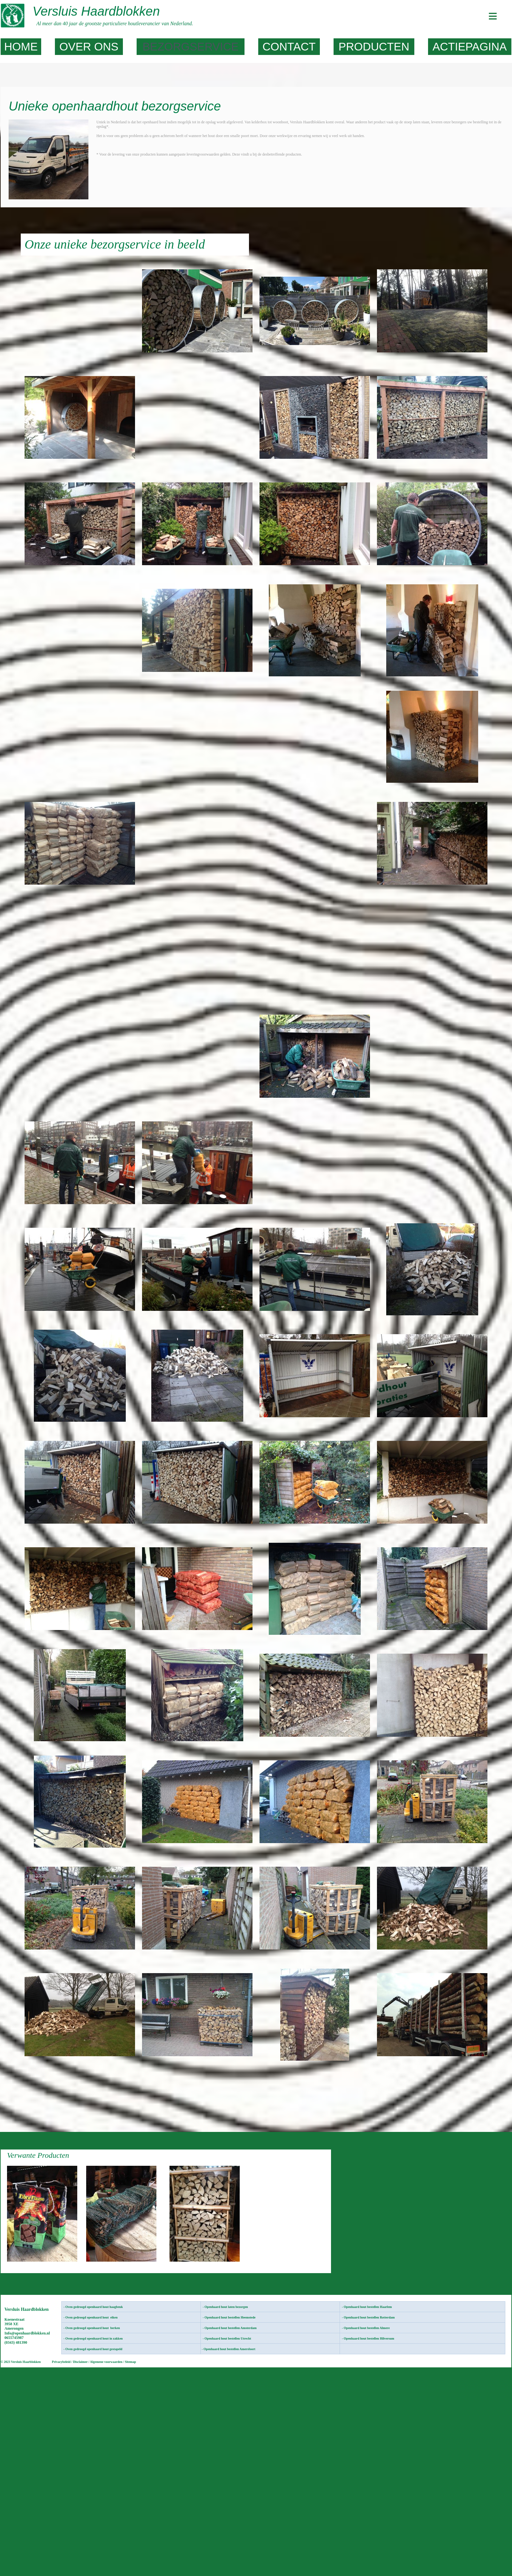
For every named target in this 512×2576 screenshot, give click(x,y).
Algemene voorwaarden (105, 2362)
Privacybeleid (61, 2362)
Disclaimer (80, 2362)
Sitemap (130, 2362)
